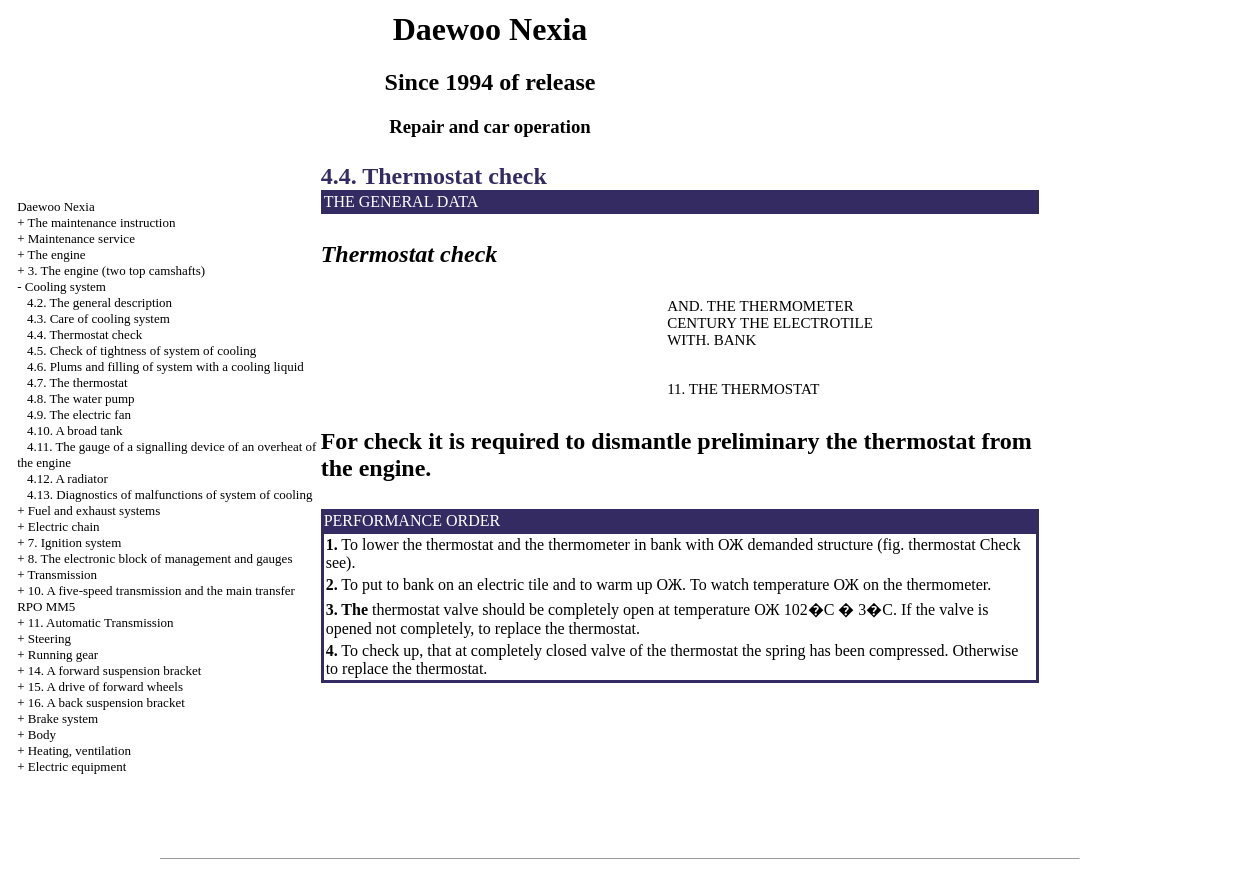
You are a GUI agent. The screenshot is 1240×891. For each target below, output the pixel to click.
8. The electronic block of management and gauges (160, 558)
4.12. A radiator (67, 478)
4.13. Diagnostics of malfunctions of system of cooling (170, 494)
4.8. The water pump (81, 398)
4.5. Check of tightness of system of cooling (141, 350)
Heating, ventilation (79, 750)
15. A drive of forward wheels (105, 686)
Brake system (63, 718)
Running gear (63, 654)
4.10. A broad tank (75, 430)
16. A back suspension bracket (106, 702)
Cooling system (65, 286)
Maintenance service (81, 238)
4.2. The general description (99, 302)
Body (42, 734)
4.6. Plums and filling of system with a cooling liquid (165, 366)
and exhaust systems (94, 510)
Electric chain (64, 526)
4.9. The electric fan (79, 414)
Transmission (62, 574)
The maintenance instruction (101, 222)
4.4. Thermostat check (84, 334)
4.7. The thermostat (77, 382)
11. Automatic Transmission (101, 622)
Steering (49, 638)
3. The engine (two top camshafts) (116, 270)
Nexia (56, 206)
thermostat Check (962, 544)
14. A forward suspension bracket (115, 670)
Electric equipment (77, 766)
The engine (56, 254)
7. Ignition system (75, 542)
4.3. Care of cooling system (98, 318)
